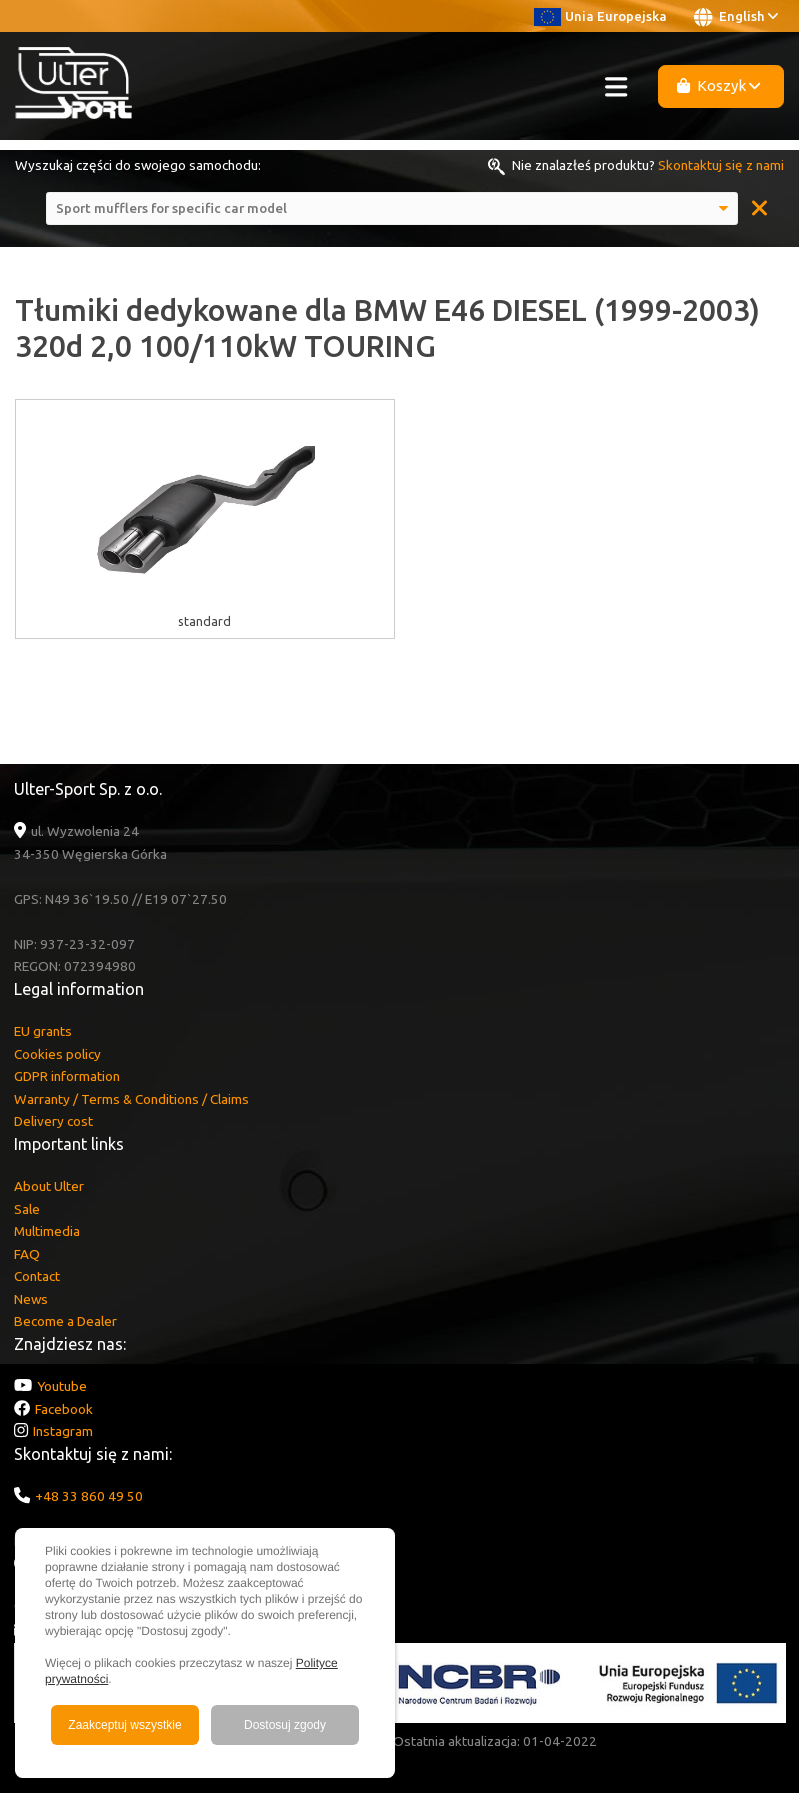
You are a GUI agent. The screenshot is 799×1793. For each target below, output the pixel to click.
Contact (37, 1276)
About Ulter (49, 1186)
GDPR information (67, 1076)
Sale (27, 1209)
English (736, 17)
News (31, 1299)
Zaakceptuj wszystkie (124, 1725)
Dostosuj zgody (285, 1725)
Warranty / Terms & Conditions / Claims (131, 1099)
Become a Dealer (65, 1321)
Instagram (63, 1431)
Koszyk (719, 85)
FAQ (27, 1254)
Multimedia (47, 1231)
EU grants (43, 1031)
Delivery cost (53, 1121)
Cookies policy (57, 1054)
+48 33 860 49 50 (89, 1496)
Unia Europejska (600, 16)
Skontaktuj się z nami (721, 165)
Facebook (64, 1409)
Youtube (62, 1386)
